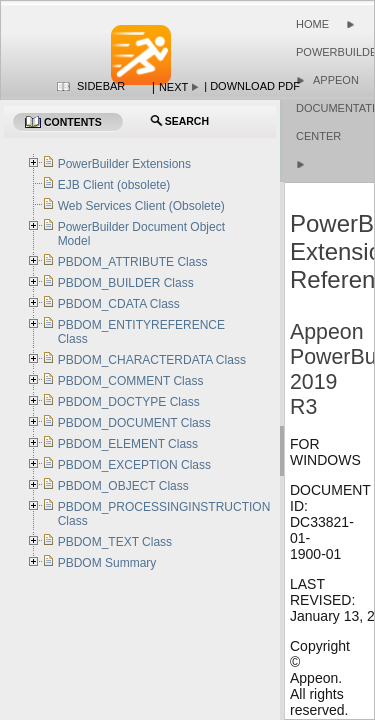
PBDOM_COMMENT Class (131, 381)
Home (312, 24)
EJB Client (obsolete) (114, 185)
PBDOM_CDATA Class (119, 304)
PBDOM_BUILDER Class (126, 283)
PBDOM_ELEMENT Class (128, 444)
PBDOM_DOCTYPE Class (129, 402)
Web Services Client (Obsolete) (141, 206)
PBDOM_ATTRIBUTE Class (133, 262)
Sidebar (101, 86)
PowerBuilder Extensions (124, 164)
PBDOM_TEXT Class (115, 542)
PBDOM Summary (107, 563)
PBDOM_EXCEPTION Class (134, 465)
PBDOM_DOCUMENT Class (134, 423)
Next (173, 87)
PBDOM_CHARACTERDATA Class (152, 360)
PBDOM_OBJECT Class (123, 486)
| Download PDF (252, 86)
